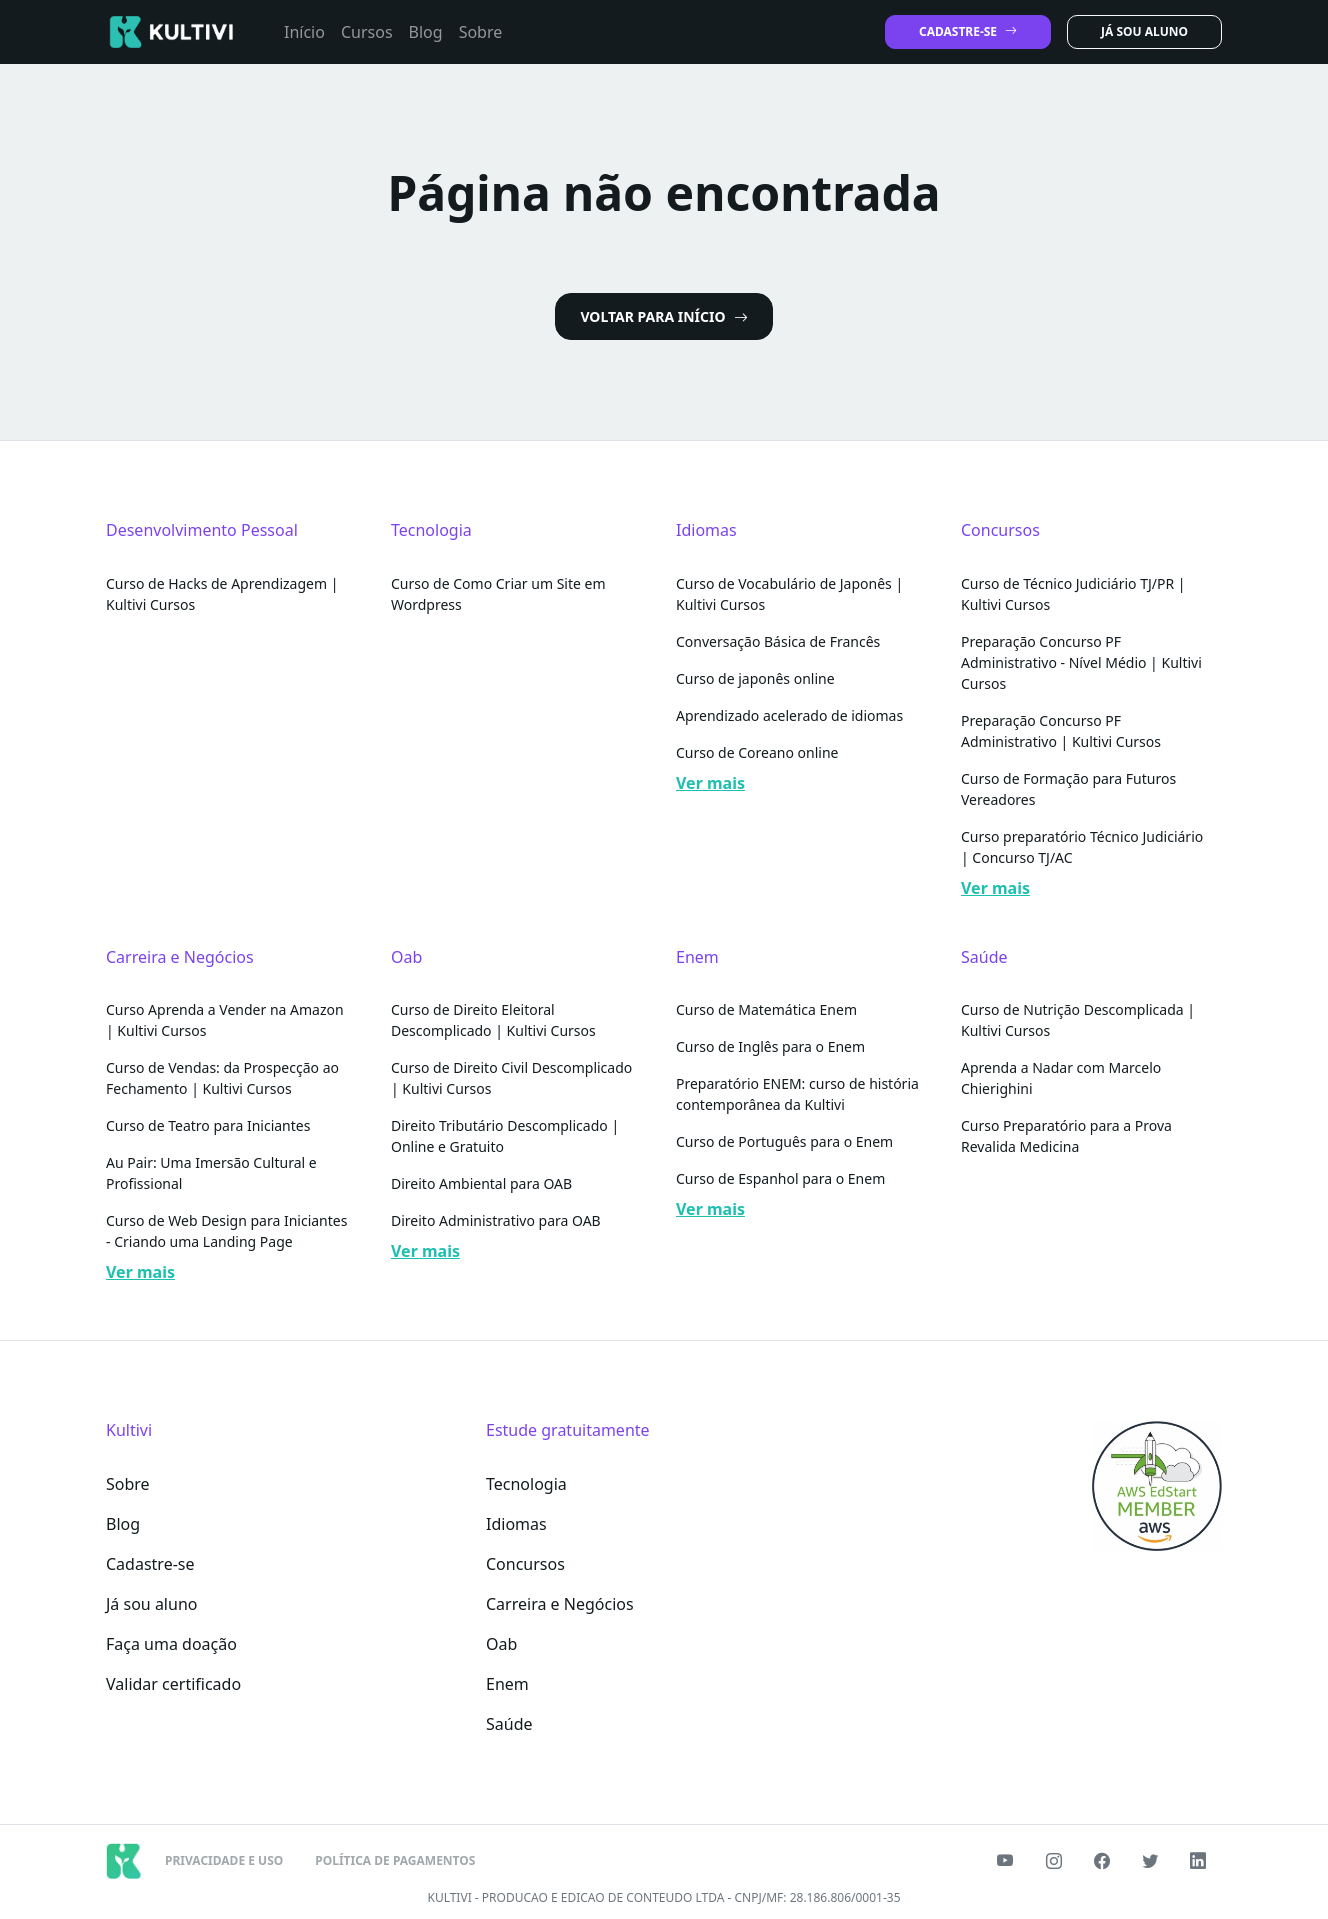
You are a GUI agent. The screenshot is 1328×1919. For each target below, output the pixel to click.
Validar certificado (173, 1684)
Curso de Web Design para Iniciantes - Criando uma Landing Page (226, 1231)
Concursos (525, 1564)
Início (304, 32)
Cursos (367, 32)
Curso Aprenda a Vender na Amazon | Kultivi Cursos (225, 1020)
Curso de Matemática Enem (766, 1009)
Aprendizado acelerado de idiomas (789, 715)
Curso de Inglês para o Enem (770, 1046)
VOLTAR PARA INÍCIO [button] (663, 316)
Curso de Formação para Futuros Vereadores (1068, 789)
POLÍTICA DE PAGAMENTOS (395, 1860)
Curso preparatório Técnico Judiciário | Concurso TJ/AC (1082, 847)
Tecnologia (526, 1484)
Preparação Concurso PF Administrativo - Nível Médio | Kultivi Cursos (1081, 662)
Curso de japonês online (755, 678)
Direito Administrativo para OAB (496, 1220)
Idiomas (516, 1524)
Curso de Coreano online (757, 752)
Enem (507, 1684)
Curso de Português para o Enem (784, 1141)
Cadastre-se (150, 1564)
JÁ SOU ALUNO (1144, 31)
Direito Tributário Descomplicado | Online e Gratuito (505, 1136)
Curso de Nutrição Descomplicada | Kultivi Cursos (1078, 1020)
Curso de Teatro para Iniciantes (208, 1125)
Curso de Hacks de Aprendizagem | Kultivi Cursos (222, 594)
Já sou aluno (151, 1604)
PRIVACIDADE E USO (224, 1860)
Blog (426, 32)
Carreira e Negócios (560, 1604)
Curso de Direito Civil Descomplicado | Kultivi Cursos (511, 1078)
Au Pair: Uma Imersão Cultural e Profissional (211, 1173)
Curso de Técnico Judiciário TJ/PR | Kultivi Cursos (1073, 594)
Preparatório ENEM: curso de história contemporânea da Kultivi (797, 1094)
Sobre (481, 32)
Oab (501, 1644)
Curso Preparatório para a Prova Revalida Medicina (1066, 1136)
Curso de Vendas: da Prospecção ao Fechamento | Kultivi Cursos (222, 1078)
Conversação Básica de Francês (778, 641)
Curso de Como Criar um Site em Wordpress (498, 594)
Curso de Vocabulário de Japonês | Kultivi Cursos (789, 594)
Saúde (509, 1724)
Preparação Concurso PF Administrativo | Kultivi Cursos (1061, 731)
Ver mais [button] (710, 783)
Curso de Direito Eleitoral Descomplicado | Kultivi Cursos (493, 1020)
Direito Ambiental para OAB (481, 1183)
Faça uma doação (171, 1644)
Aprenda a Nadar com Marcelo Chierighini (1061, 1078)
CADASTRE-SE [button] (968, 32)
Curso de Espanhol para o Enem (780, 1178)
